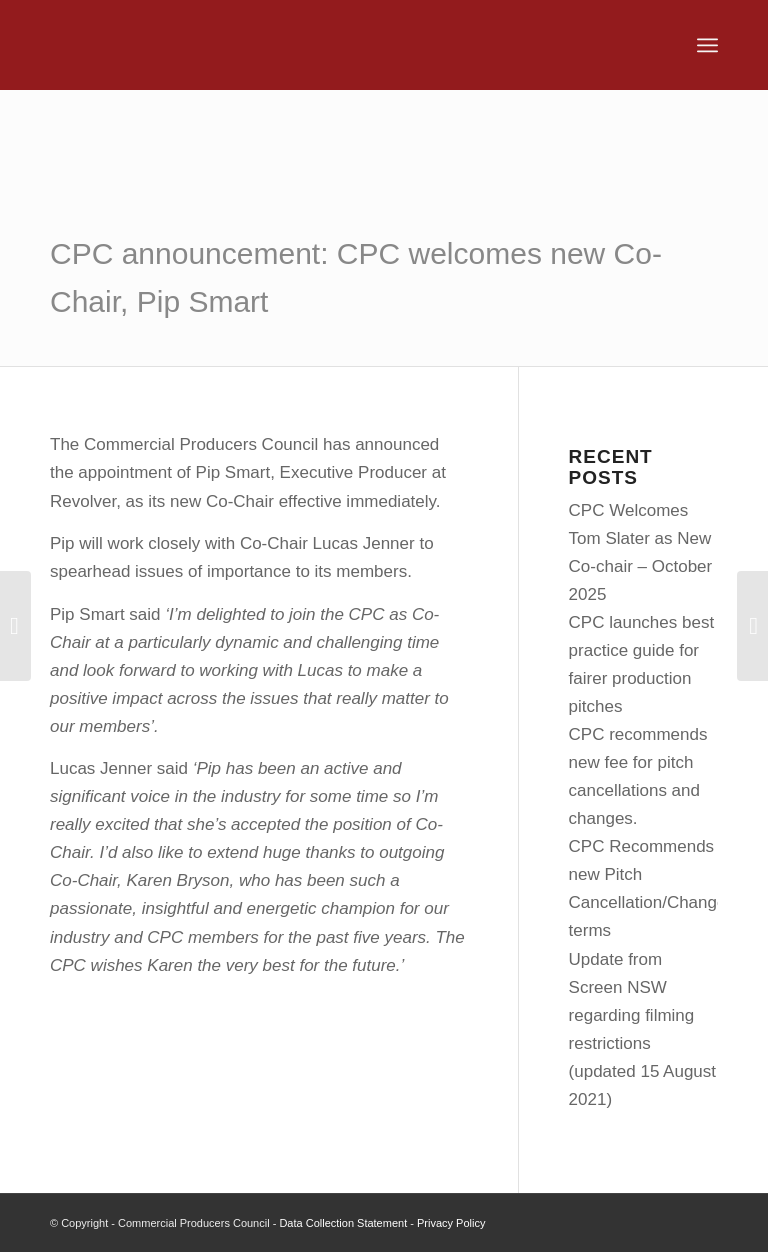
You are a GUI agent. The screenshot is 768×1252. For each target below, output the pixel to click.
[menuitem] (707, 45)
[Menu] (707, 45)
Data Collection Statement (343, 1223)
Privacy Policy (451, 1223)
